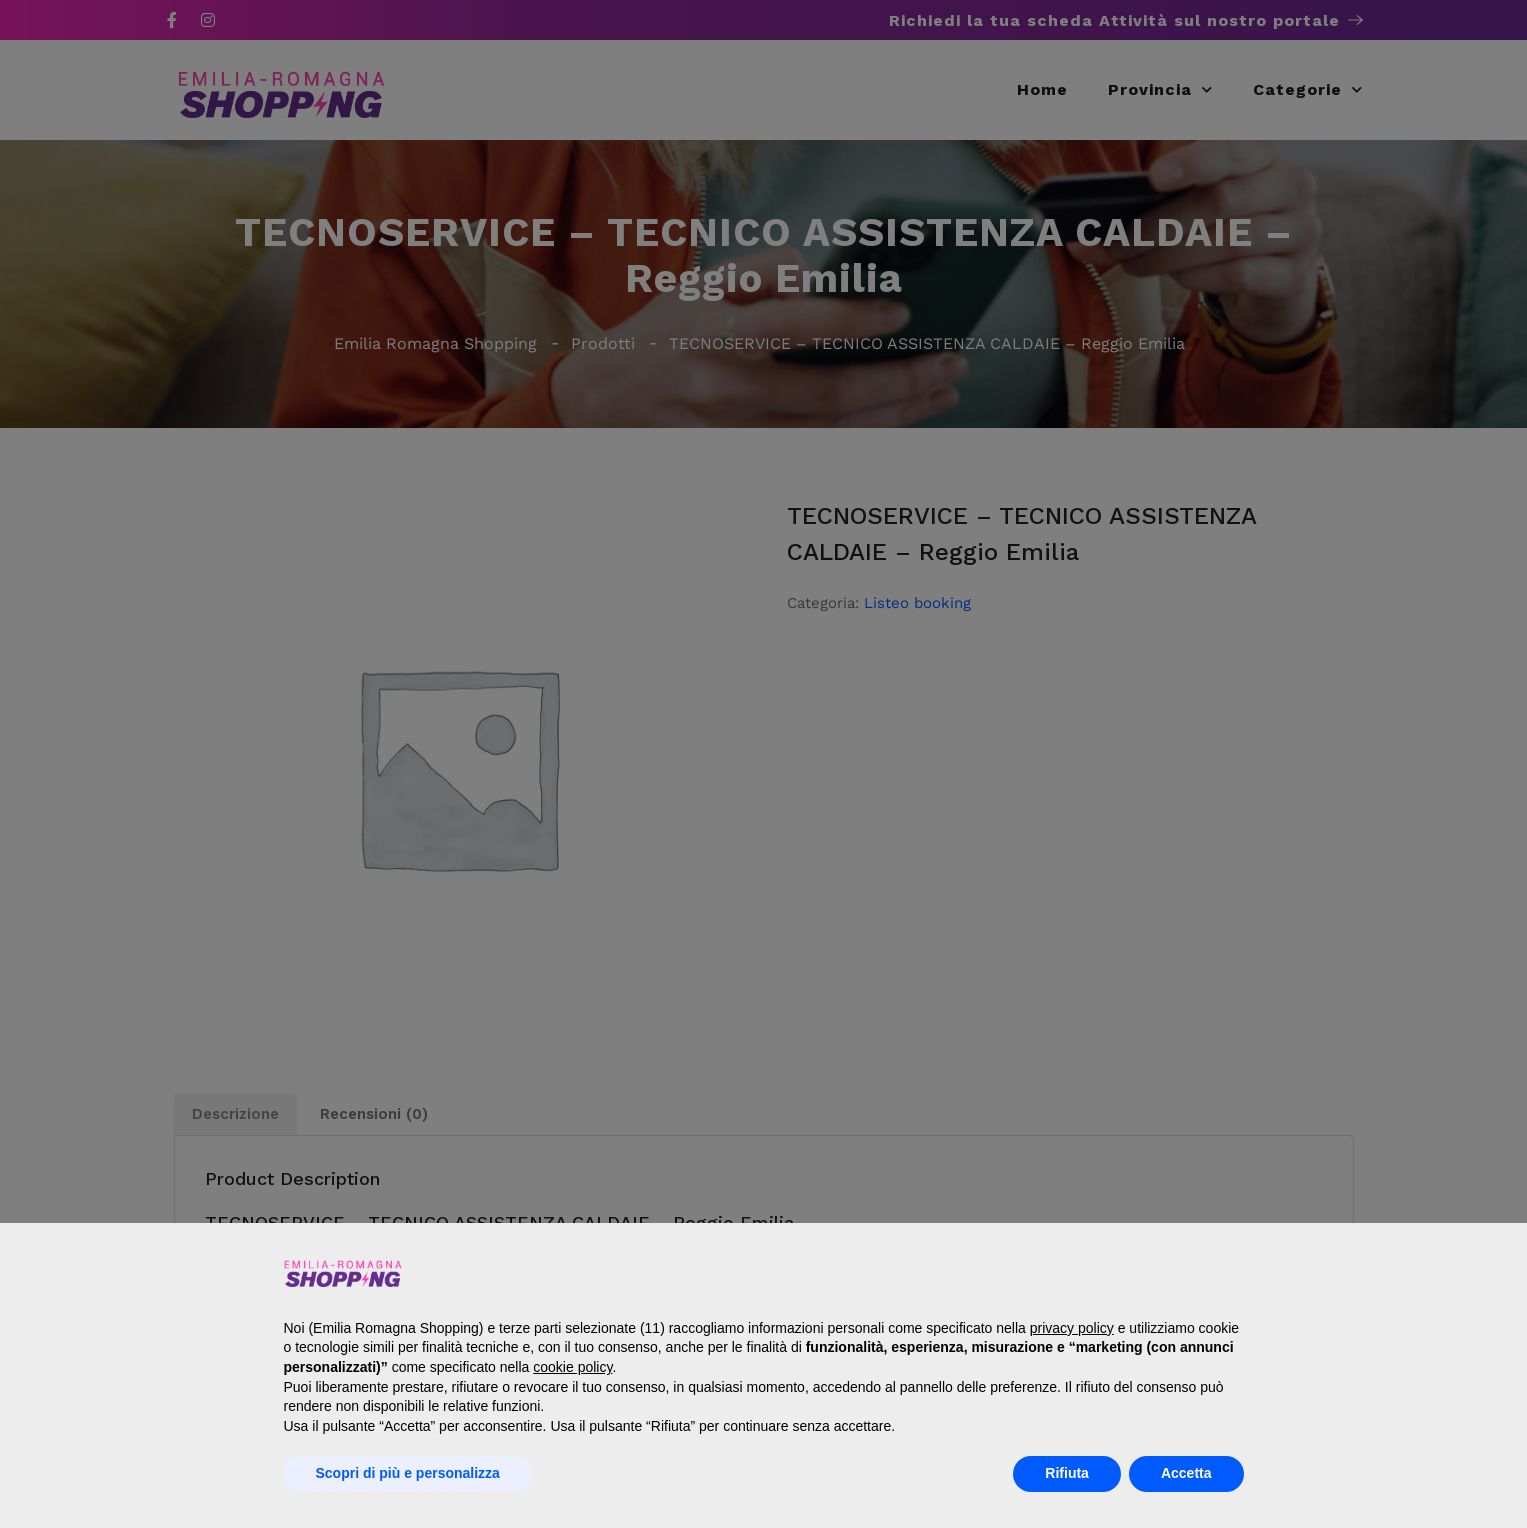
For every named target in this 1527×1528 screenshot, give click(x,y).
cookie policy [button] (572, 1367)
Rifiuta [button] (1067, 1473)
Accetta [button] (1186, 1473)
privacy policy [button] (1072, 1328)
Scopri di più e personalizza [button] (408, 1473)
